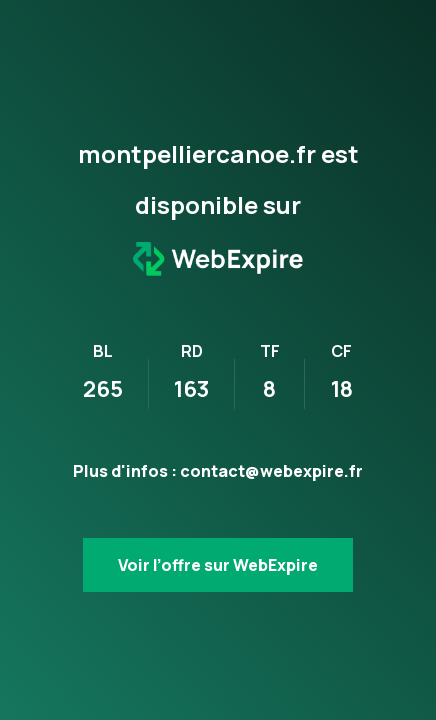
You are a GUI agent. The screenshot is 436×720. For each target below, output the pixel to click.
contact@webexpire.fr (271, 471)
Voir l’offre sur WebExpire (218, 565)
